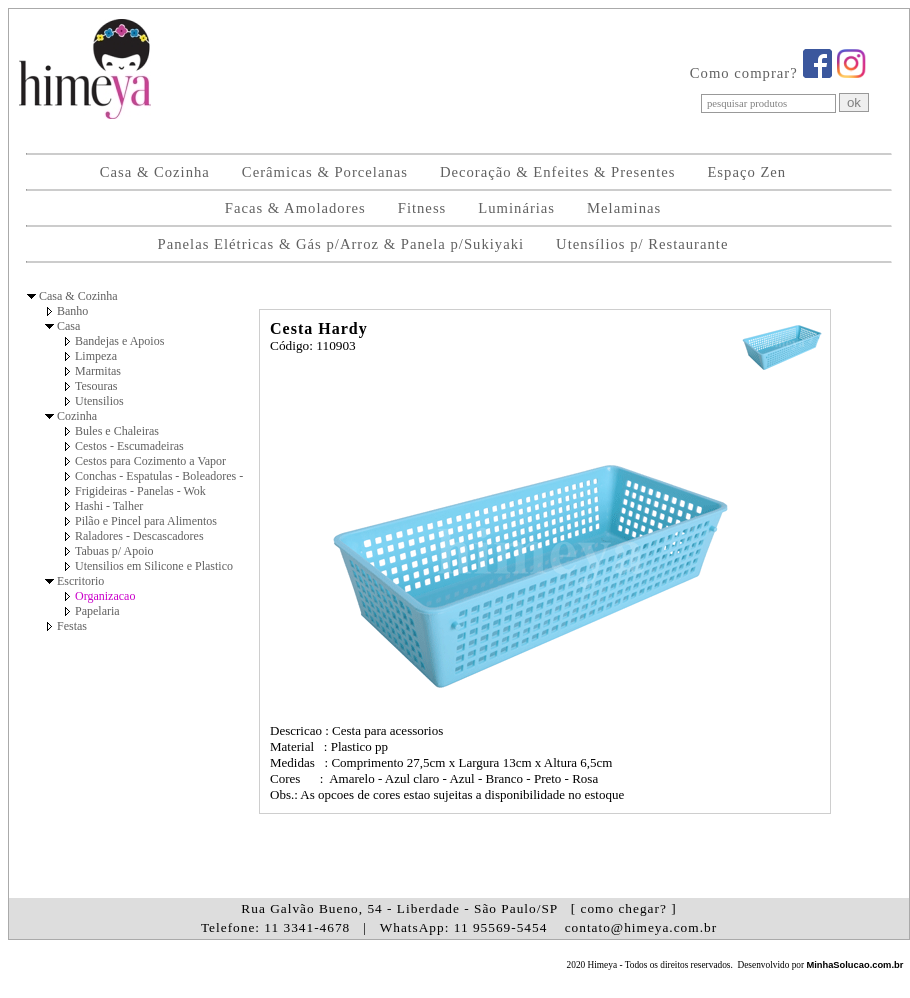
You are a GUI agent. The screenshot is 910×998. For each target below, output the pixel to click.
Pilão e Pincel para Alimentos (146, 521)
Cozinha (77, 416)
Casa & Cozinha (155, 172)
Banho (72, 311)
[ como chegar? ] (624, 908)
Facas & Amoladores (295, 208)
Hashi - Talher (109, 506)
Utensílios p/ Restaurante (642, 244)
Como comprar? (744, 73)
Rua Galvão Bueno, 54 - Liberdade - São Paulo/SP (458, 908)
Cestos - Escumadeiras (129, 446)
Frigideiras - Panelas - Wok (140, 491)
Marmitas (98, 371)
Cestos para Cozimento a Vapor (150, 461)
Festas (72, 626)
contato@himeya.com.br (641, 927)
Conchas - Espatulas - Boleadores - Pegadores (185, 476)
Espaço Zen (746, 172)
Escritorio (80, 581)
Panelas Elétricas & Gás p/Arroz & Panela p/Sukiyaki (341, 244)
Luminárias (516, 208)
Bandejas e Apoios (119, 341)
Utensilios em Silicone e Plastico (154, 566)
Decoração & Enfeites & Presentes (557, 172)
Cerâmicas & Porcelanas (325, 172)
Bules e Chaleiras (117, 431)
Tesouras (96, 386)
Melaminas (624, 208)
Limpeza (96, 356)
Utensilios (99, 401)
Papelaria (97, 611)
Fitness (422, 208)
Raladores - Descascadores (139, 536)
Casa (68, 326)
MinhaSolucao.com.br (854, 965)
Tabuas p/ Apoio (114, 551)
